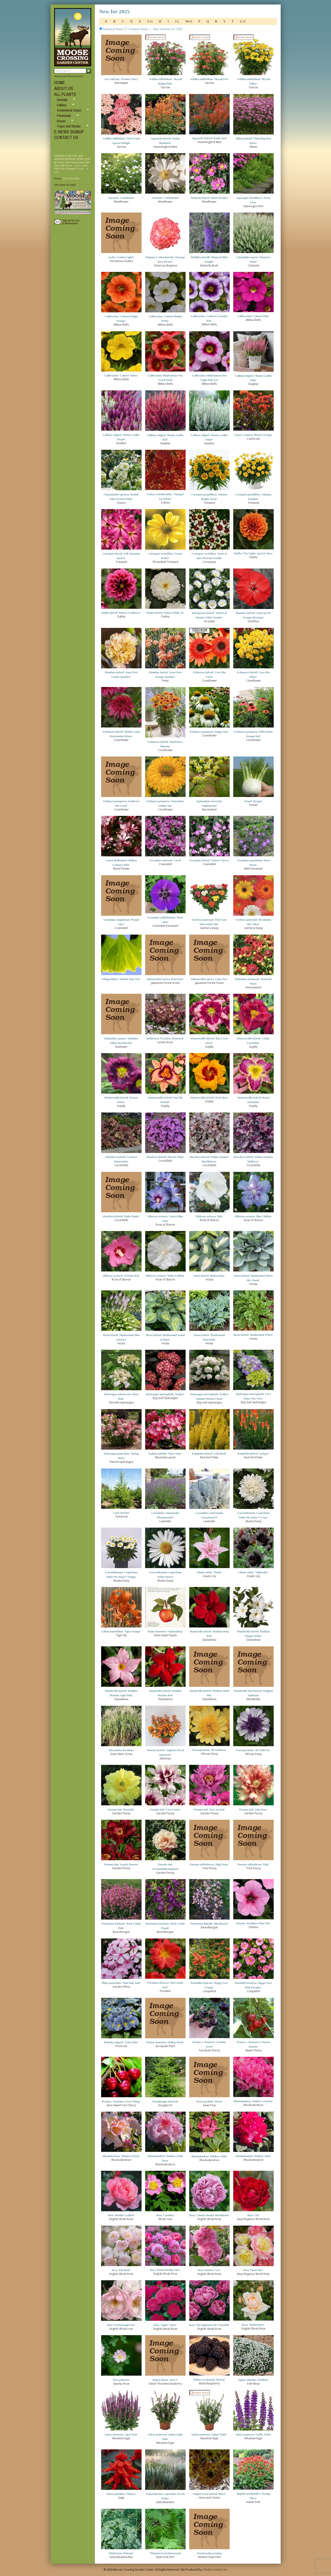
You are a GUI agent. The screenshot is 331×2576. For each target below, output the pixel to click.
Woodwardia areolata (209, 2553)
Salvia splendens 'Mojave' (121, 2493)
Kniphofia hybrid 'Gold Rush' (209, 1453)
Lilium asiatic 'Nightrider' (253, 1572)
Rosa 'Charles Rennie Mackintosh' (209, 2215)
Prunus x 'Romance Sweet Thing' (121, 2101)
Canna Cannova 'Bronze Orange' (253, 434)
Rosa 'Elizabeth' (121, 2270)
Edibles (62, 105)
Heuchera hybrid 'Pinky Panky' (121, 1216)
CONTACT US (66, 137)
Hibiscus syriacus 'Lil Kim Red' (121, 1275)
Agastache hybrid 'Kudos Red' (209, 138)
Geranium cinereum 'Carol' (165, 860)
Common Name (136, 29)
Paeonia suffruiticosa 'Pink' (253, 1864)
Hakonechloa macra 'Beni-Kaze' (165, 979)
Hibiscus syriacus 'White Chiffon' (165, 1275)
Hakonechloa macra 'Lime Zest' (209, 979)
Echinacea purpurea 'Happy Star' (209, 731)
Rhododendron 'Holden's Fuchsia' (253, 2101)
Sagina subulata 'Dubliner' (253, 2379)
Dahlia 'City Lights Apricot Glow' (253, 553)
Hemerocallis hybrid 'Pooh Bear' (209, 1097)
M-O (189, 21)
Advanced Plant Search (68, 76)
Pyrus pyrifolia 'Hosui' (209, 2101)
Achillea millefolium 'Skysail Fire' (209, 79)
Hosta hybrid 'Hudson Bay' (209, 1275)
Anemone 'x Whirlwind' (165, 197)
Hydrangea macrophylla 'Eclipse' (165, 1394)
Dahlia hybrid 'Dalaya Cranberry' (121, 612)
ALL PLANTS (65, 94)
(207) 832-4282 (70, 178)
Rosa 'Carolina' (165, 2215)
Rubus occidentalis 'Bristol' (209, 2379)
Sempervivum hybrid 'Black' (209, 2493)
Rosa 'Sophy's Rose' (165, 2325)
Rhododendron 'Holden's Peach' (121, 2156)
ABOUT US (63, 88)
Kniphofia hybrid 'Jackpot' (253, 1453)
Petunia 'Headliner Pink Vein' (253, 1923)
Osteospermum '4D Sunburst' (209, 1750)
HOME (59, 82)
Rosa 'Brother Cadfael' (121, 2215)
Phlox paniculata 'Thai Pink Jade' (121, 1983)
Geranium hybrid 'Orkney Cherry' (209, 860)
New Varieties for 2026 (167, 29)
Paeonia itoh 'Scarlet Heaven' (121, 1864)
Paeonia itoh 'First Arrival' (209, 1809)
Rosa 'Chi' (253, 2215)
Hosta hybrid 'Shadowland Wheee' (253, 1334)
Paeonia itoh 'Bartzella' (121, 1809)
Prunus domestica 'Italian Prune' (165, 2042)
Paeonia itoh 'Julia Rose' (253, 1809)
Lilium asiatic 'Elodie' (209, 1572)
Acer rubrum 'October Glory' (121, 79)
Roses (62, 121)
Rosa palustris (121, 2379)
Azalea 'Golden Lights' (121, 257)
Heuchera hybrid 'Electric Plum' (165, 1157)
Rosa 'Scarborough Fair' (121, 2325)
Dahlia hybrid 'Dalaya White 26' (165, 612)
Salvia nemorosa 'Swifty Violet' (253, 2434)
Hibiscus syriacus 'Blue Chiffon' (253, 1216)
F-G (150, 21)
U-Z (242, 21)
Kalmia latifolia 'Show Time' (165, 1453)
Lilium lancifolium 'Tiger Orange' (121, 1631)
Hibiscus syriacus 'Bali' (209, 1216)
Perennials (64, 115)
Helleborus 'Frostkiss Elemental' (165, 1038)
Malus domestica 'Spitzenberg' (165, 1631)
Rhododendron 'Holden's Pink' (209, 2156)
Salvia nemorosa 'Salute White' (209, 2434)
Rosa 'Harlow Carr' (209, 2270)
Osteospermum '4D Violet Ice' (253, 1750)
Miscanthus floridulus (121, 1750)
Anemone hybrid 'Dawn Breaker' (209, 197)
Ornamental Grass (69, 110)
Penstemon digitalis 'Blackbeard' (209, 1923)
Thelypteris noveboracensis (165, 2553)
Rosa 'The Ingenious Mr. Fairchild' (209, 2325)
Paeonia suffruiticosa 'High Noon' (209, 1864)
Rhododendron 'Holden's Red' (253, 2156)
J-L (177, 21)
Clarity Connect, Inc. (215, 2570)
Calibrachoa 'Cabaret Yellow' (121, 375)
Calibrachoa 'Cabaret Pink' (253, 316)
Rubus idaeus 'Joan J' (165, 2379)
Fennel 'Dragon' (253, 801)
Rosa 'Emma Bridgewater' (165, 2270)
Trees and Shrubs (69, 126)
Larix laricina (121, 1512)
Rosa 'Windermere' (253, 2324)
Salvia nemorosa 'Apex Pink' (121, 2434)
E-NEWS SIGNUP (69, 132)
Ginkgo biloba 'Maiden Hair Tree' (121, 979)
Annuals (62, 99)
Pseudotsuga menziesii (165, 2101)
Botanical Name (111, 29)
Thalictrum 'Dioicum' (121, 2553)
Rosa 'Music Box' (253, 2270)
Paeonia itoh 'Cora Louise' (165, 1809)
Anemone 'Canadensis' (121, 197)
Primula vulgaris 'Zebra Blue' (121, 2042)
